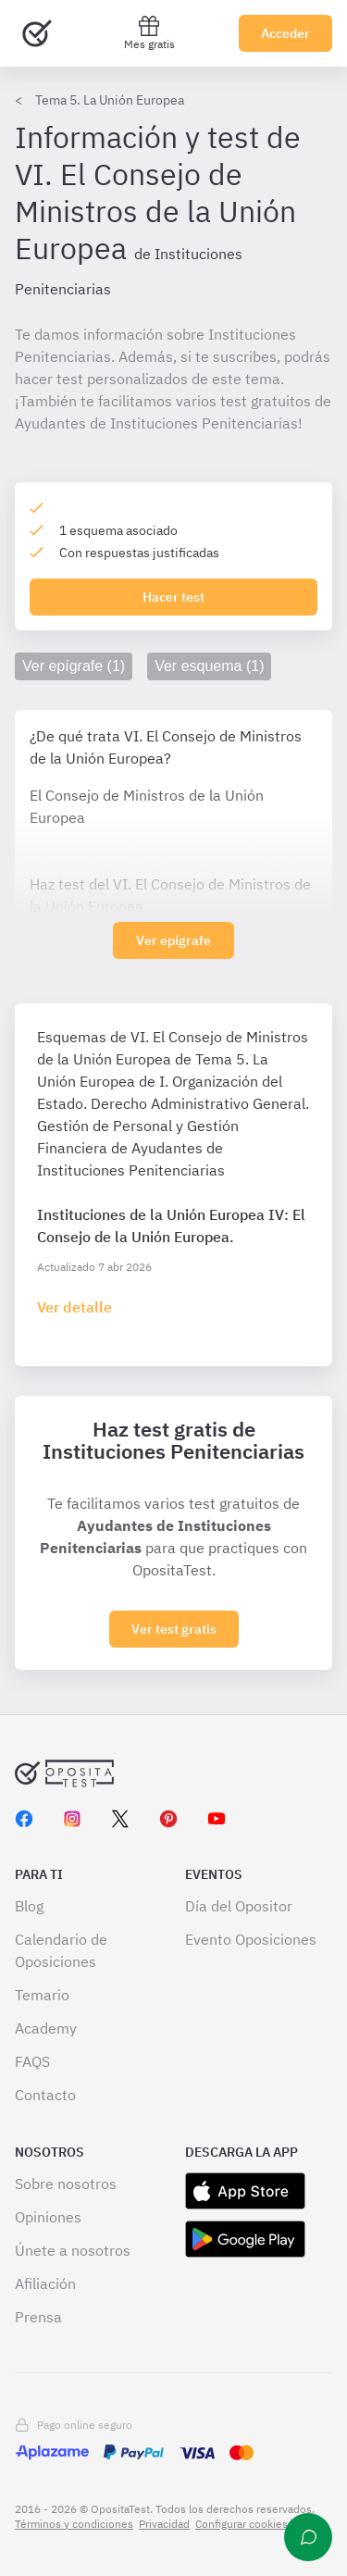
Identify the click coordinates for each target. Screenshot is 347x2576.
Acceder (285, 33)
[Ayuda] (308, 2537)
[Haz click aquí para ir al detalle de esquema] (74, 1307)
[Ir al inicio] (37, 33)
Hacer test (173, 597)
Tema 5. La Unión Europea (109, 100)
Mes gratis (149, 33)
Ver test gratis (174, 1629)
